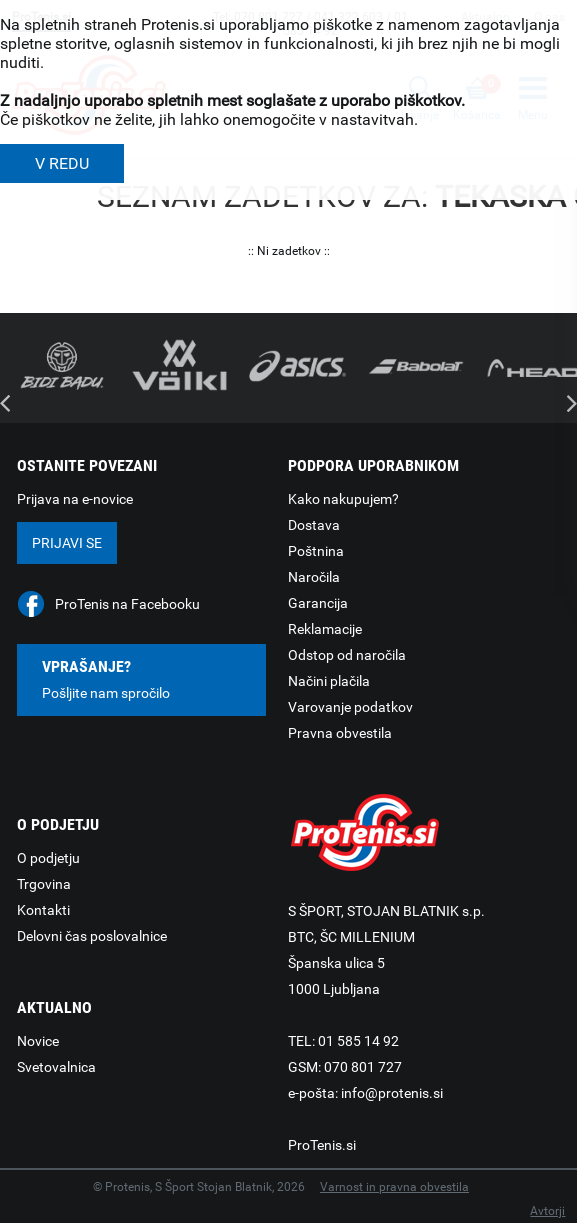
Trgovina (44, 884)
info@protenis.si (392, 1093)
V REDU (62, 163)
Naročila (314, 577)
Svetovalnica (56, 1067)
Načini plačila (329, 681)
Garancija (318, 603)
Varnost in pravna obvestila (394, 1187)
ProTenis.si (322, 1145)
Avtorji (547, 1211)
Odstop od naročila (347, 655)
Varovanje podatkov (350, 707)
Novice (38, 1041)
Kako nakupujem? (343, 499)
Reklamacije (325, 629)
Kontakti (43, 910)
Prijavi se (67, 543)
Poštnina (316, 551)
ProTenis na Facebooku (127, 604)
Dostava (314, 525)
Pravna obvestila (340, 733)
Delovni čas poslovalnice (92, 936)
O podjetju (48, 858)
